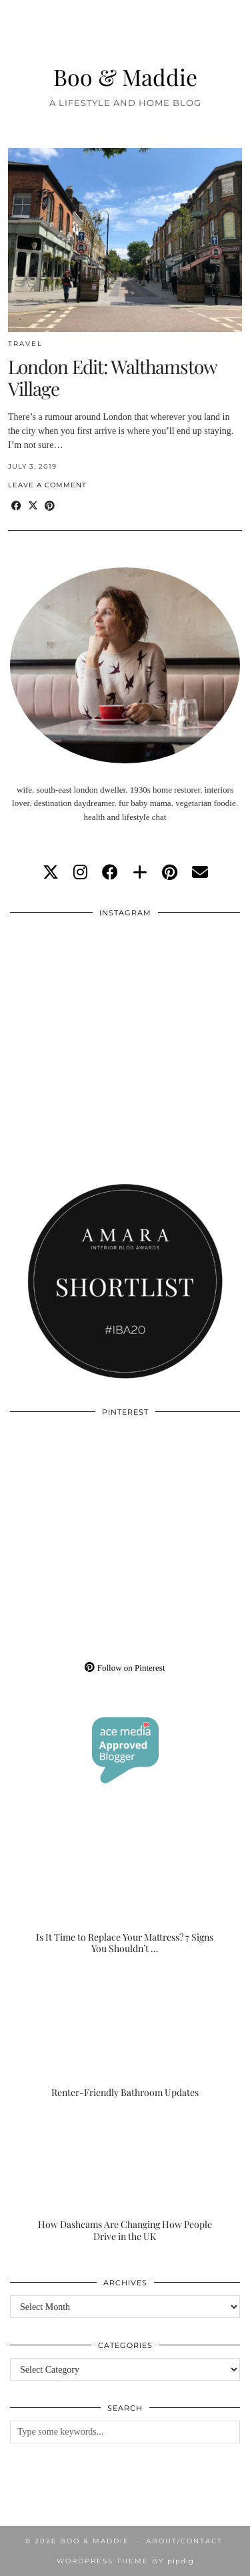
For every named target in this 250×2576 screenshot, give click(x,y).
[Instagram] (67, 983)
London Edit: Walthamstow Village (112, 377)
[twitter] (51, 872)
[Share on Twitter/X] (33, 506)
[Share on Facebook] (16, 506)
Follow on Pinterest (125, 1668)
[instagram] (80, 872)
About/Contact (184, 2541)
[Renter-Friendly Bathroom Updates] (125, 2035)
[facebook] (110, 872)
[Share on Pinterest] (49, 506)
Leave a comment (47, 485)
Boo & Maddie (125, 76)
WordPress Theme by (125, 2561)
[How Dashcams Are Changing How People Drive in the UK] (125, 2178)
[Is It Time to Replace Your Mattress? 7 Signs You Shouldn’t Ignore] (125, 1891)
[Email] (200, 872)
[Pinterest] (67, 1482)
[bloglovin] (140, 872)
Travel (25, 343)
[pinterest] (169, 872)
